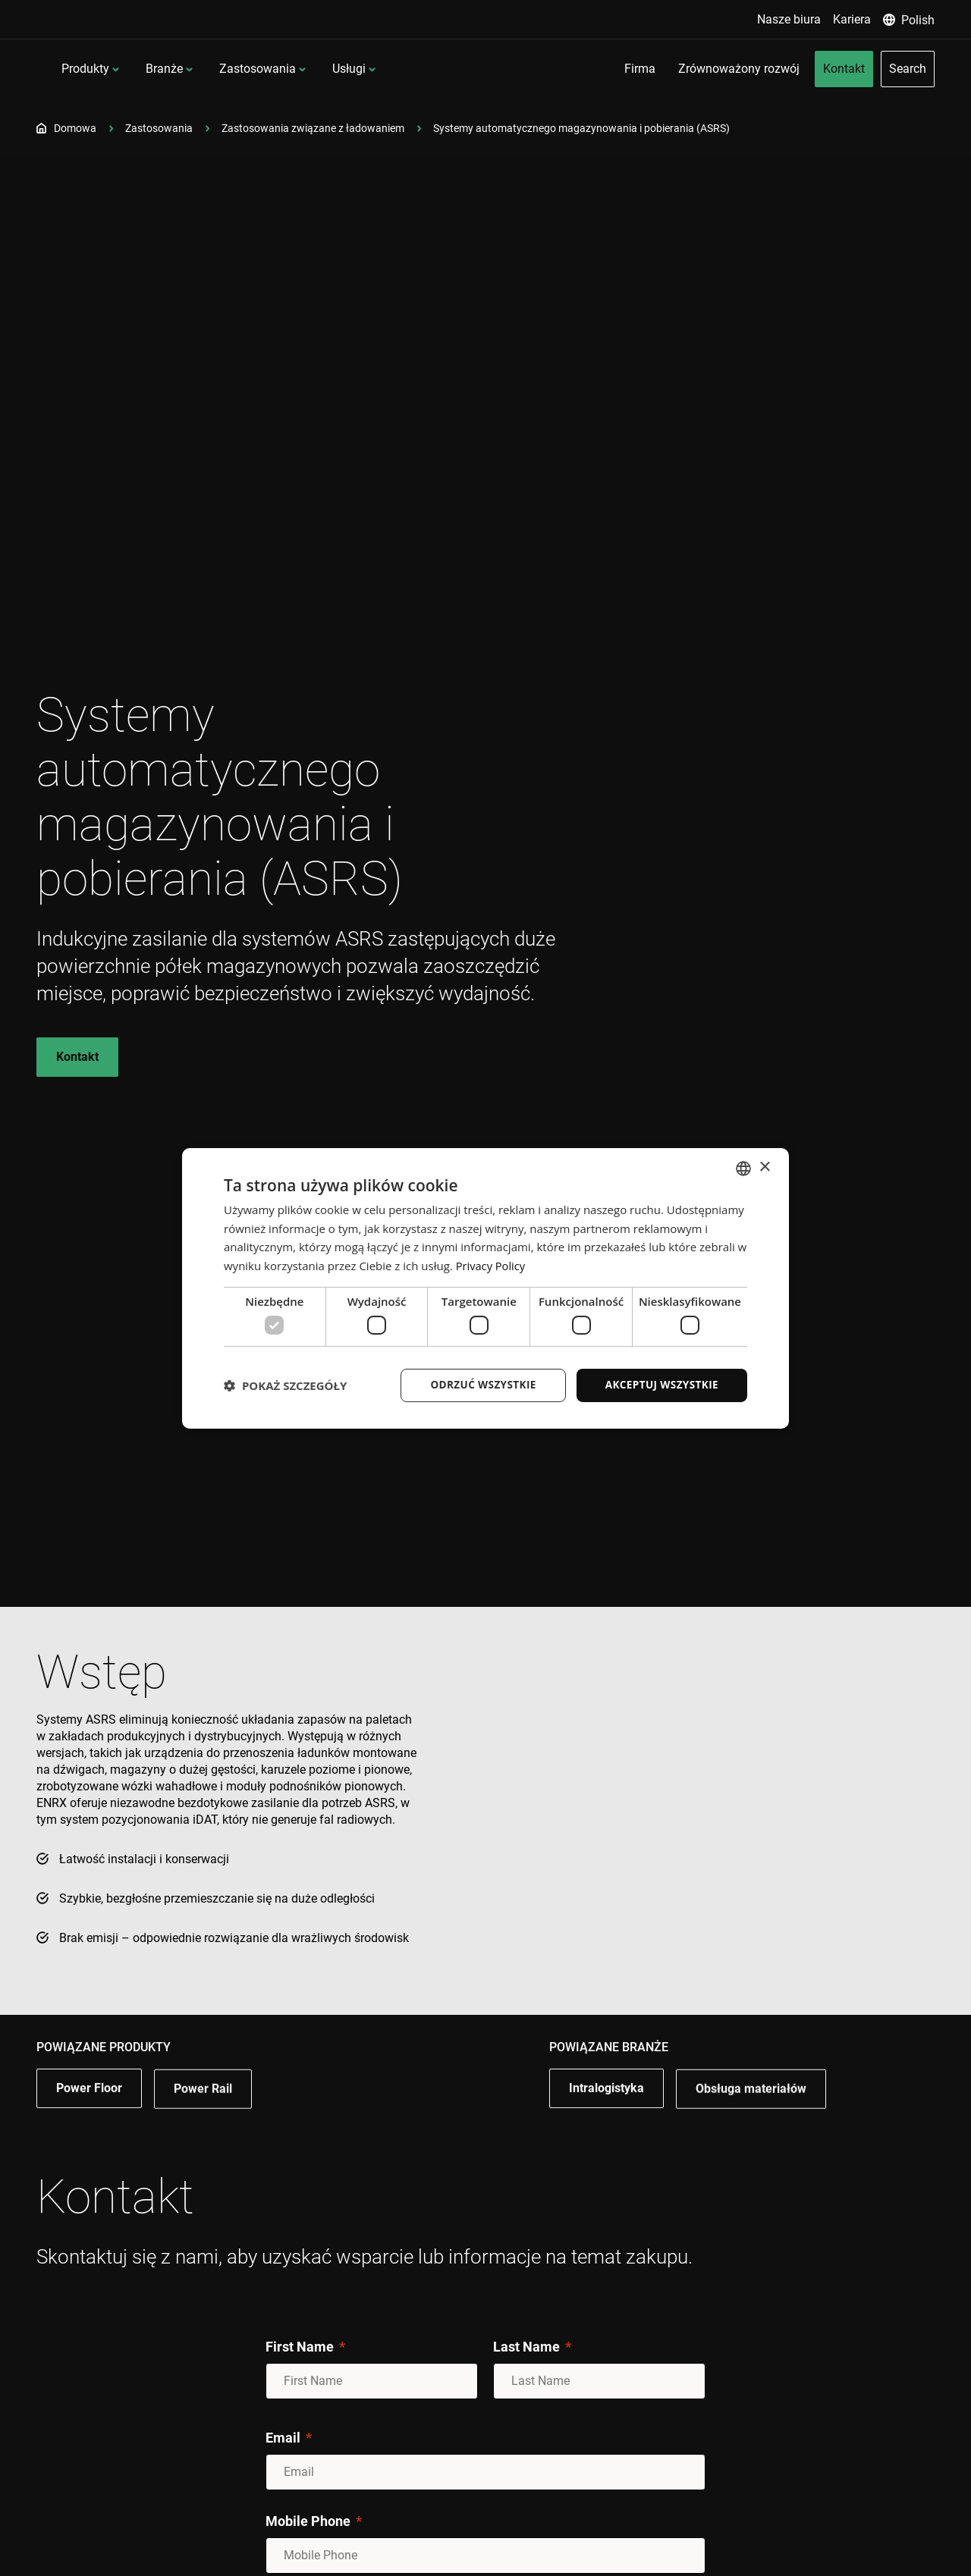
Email (283, 2438)
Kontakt (77, 1057)
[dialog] (485, 1288)
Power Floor (89, 2117)
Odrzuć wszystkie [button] (478, 1385)
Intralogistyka (606, 2117)
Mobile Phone (308, 2521)
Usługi (447, 68)
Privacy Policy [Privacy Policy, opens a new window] (491, 1264)
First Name (300, 2347)
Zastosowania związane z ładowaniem (313, 128)
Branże (262, 68)
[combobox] (743, 1167)
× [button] (764, 1166)
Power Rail (203, 2119)
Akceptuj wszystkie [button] (660, 1385)
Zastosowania (356, 68)
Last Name (526, 2347)
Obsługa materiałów (751, 2119)
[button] (285, 1385)
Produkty (184, 68)
